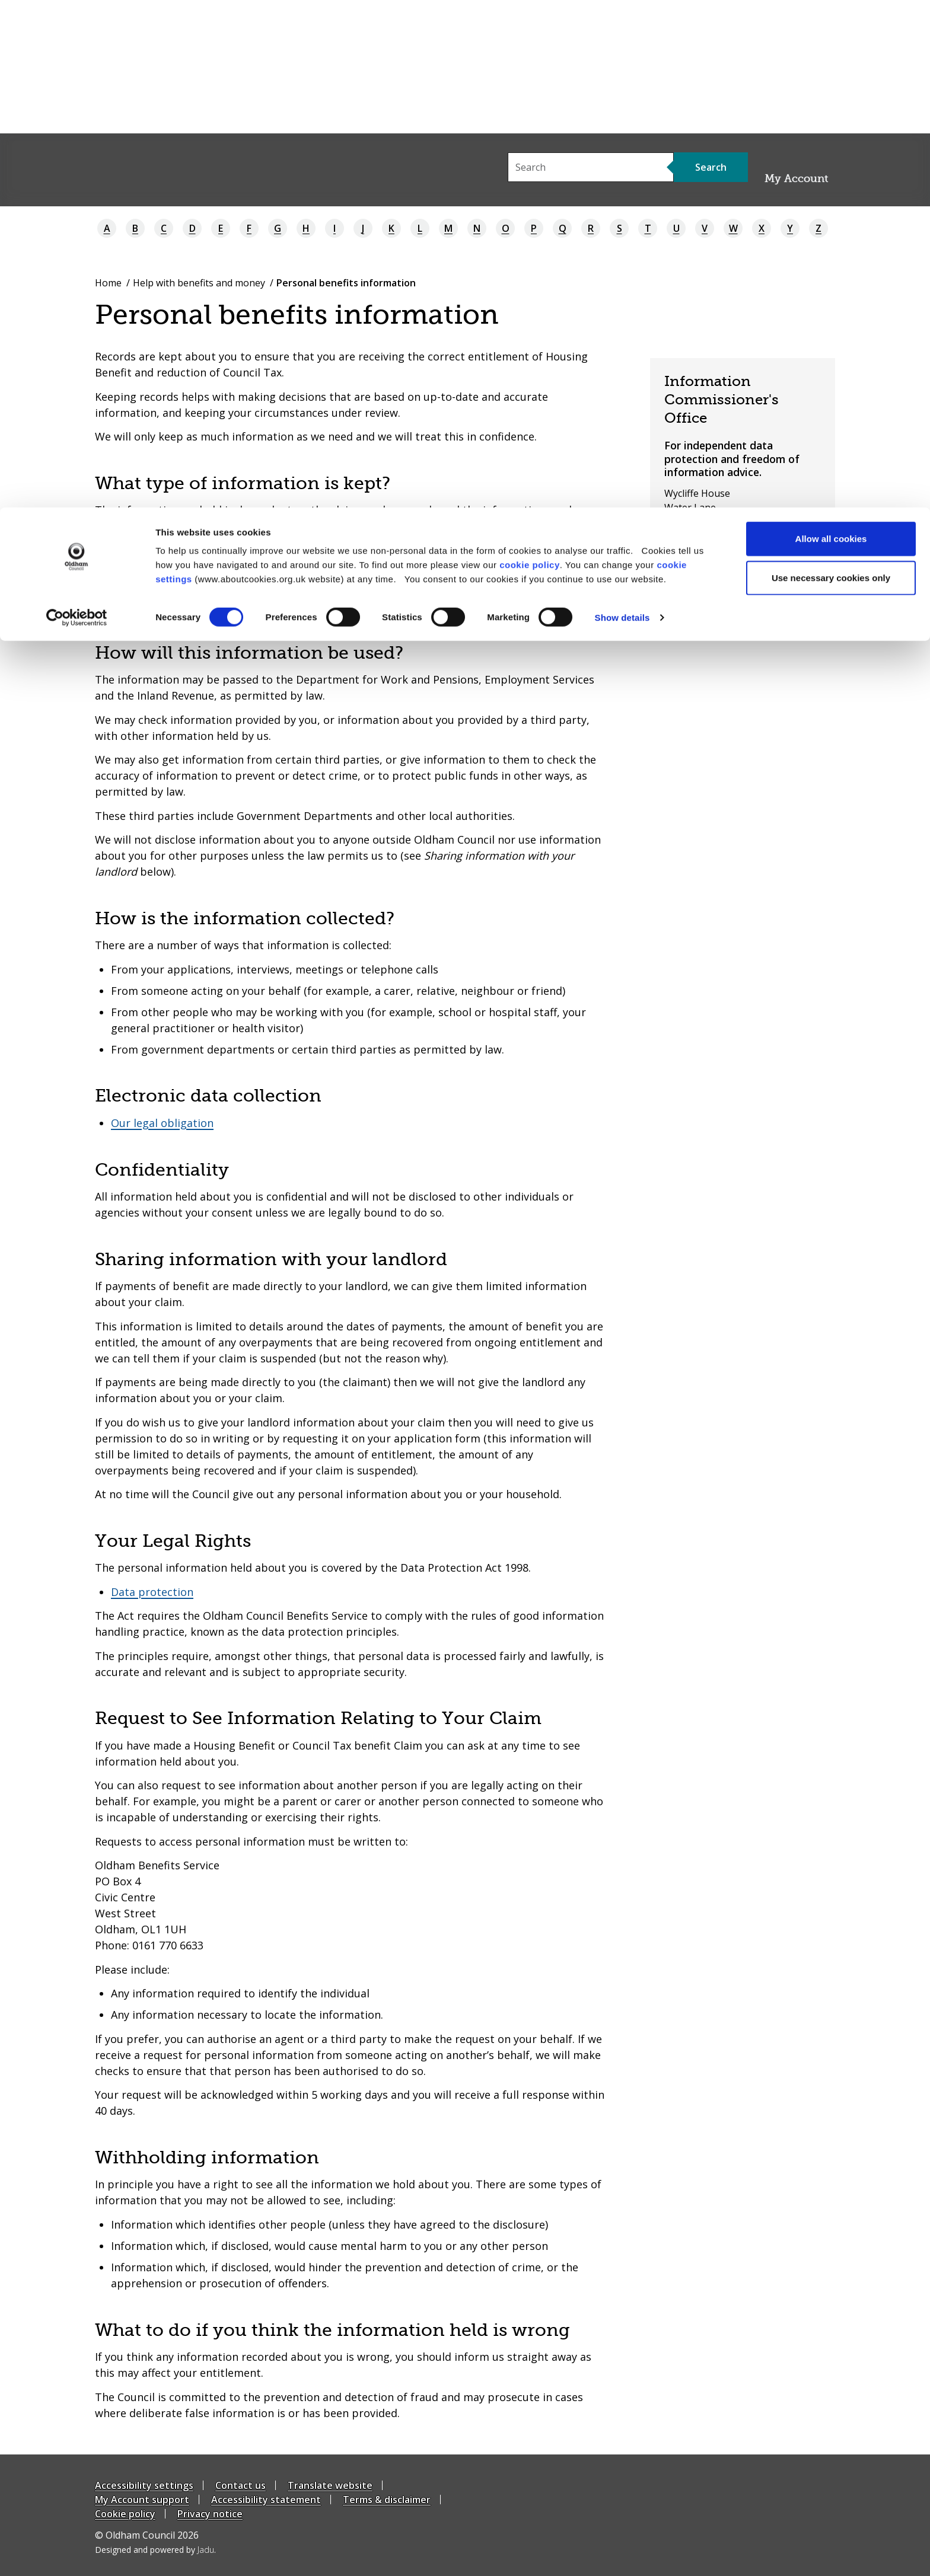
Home (108, 282)
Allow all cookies (831, 31)
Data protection (152, 1592)
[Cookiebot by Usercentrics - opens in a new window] (77, 110)
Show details (622, 110)
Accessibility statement (266, 2499)
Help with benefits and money (199, 282)
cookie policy (529, 57)
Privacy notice (210, 2513)
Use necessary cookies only (831, 70)
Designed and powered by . (155, 2549)
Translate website (330, 2485)
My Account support (142, 2499)
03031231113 (705, 564)
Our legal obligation (162, 1123)
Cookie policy (125, 2513)
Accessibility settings (144, 2485)
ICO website (690, 585)
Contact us (240, 2485)
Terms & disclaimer (387, 2499)
